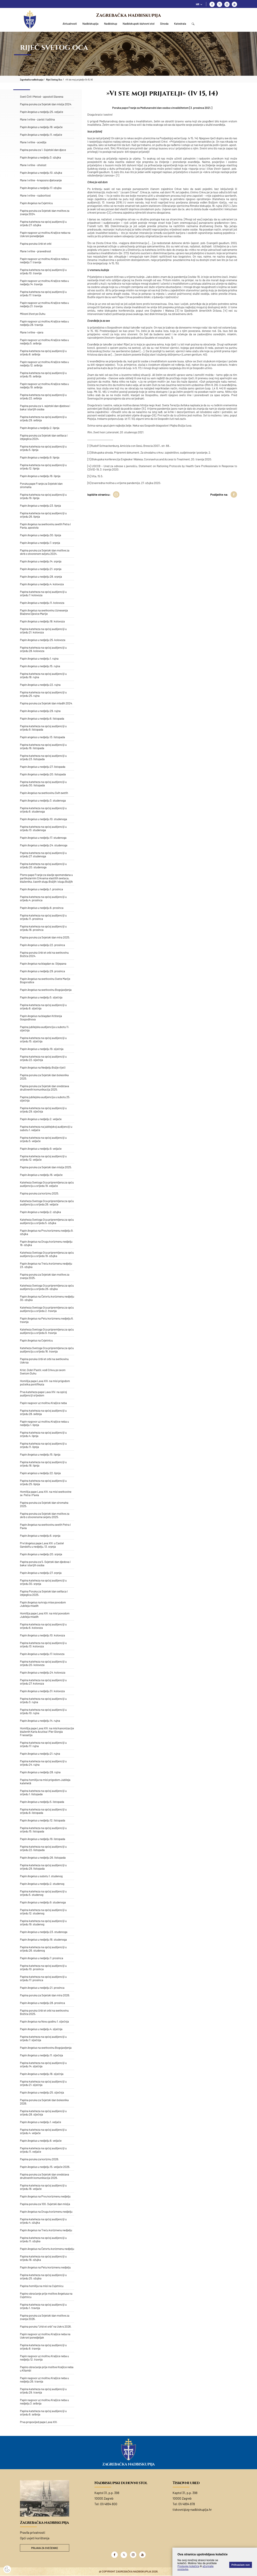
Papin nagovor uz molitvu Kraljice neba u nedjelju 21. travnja (44, 304)
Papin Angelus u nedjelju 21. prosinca (42, 1987)
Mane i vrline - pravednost (35, 251)
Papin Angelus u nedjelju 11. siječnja (41, 2055)
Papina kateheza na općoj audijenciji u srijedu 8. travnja (43, 2346)
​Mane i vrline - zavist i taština (37, 119)
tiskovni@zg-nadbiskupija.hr (192, 2509)
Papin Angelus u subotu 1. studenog (41, 1876)
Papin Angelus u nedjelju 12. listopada (42, 1820)
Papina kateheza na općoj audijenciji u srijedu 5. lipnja (43, 448)
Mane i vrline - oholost (33, 165)
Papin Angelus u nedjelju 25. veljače (41, 111)
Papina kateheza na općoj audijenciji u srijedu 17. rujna (43, 1744)
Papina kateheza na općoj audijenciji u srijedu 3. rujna (43, 1700)
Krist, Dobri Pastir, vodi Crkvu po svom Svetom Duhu (42, 1371)
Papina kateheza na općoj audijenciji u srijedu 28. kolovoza (43, 649)
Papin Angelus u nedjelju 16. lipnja (40, 476)
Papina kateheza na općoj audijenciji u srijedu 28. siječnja (43, 2112)
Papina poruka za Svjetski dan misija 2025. (46, 1167)
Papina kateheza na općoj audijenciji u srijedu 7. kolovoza (43, 593)
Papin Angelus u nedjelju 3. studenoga (43, 800)
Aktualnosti (70, 23)
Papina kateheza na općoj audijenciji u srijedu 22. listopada (43, 1848)
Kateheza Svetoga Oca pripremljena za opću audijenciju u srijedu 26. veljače (47, 1202)
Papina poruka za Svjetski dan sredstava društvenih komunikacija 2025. (44, 1087)
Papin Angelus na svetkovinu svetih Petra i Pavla (45, 1526)
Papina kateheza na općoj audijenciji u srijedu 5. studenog (43, 1893)
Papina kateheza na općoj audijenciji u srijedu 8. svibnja (43, 352)
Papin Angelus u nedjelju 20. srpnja (41, 1554)
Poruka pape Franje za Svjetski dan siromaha (41, 485)
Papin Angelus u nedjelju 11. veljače (41, 134)
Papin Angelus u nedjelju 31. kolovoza (42, 1691)
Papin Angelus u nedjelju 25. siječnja (42, 2092)
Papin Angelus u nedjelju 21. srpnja (40, 569)
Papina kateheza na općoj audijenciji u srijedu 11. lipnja (43, 1445)
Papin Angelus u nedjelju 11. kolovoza (42, 602)
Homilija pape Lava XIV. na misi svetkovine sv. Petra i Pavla (45, 1493)
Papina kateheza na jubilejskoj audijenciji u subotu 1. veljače (46, 1128)
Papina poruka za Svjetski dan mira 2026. (45, 1995)
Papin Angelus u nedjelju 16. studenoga (43, 1939)
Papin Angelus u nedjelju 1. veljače (40, 2122)
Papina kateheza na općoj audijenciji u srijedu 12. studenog (43, 1911)
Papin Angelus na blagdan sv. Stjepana (43, 963)
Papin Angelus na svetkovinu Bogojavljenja (46, 989)
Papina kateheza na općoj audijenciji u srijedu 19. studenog (43, 1922)
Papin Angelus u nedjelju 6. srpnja (40, 1535)
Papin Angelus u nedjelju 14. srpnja (40, 561)
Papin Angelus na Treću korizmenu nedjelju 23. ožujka (46, 1265)
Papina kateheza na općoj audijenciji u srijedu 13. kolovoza (43, 1644)
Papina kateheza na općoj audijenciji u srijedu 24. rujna (43, 1762)
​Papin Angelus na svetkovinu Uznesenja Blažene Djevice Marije (44, 612)
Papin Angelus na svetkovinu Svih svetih (44, 792)
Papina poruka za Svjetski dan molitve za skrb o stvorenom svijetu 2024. (44, 552)
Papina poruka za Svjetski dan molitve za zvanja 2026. (44, 2317)
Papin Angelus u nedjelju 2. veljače (41, 1119)
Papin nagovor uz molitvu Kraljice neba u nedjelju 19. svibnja (44, 385)
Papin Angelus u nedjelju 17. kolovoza (42, 1653)
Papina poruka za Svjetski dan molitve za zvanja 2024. (44, 212)
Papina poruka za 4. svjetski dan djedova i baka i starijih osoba (45, 407)
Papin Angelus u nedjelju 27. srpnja (41, 1572)
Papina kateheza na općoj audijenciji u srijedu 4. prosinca (43, 898)
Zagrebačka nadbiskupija (128, 15)
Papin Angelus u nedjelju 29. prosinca (42, 971)
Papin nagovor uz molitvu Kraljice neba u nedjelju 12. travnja (44, 2357)
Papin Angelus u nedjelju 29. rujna (40, 710)
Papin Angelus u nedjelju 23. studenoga (43, 1931)
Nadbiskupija (90, 23)
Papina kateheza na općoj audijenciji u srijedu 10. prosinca (43, 1967)
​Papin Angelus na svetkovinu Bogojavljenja (46, 2047)
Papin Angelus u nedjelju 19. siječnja (41, 1048)
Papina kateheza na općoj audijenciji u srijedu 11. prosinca (43, 917)
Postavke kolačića (188, 2566)
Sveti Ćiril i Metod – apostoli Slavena (41, 96)
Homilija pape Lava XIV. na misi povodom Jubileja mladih (45, 1615)
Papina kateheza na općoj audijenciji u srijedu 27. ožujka (43, 223)
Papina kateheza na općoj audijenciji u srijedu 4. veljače (43, 2131)
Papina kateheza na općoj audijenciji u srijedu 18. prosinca (43, 928)
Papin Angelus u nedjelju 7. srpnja (40, 542)
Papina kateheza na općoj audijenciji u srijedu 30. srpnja (43, 1582)
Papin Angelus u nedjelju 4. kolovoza (42, 584)
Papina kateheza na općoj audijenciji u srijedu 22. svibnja (43, 396)
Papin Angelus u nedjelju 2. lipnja (39, 427)
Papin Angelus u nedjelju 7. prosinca (41, 1958)
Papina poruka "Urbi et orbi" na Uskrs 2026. (46, 2326)
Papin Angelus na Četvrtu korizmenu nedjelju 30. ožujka (47, 1298)
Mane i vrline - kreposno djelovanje (41, 180)
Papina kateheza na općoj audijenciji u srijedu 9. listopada (43, 727)
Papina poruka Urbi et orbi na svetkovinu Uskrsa (44, 1360)
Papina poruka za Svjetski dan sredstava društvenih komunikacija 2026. (44, 2176)
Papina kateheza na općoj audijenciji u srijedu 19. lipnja (43, 496)
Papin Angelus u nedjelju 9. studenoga (43, 1902)
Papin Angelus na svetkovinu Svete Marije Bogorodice (45, 980)
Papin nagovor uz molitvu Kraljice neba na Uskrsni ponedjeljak (45, 234)
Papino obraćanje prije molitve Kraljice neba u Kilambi (46, 2368)
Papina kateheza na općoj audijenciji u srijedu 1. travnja (43, 2306)
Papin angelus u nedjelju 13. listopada (42, 737)
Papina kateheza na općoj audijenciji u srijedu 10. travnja (43, 271)
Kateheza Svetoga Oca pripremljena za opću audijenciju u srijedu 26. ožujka (47, 1287)
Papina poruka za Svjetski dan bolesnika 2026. (44, 2101)
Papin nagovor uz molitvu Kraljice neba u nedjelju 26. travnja (44, 2379)
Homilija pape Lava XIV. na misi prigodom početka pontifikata (45, 1382)
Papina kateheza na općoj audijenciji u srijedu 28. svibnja (43, 1412)
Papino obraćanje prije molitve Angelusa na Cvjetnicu (46, 2295)
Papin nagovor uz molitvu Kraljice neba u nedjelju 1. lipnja (44, 1423)
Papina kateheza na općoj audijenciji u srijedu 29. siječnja (43, 1109)
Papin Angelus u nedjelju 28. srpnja (41, 576)
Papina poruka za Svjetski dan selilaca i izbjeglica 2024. (44, 437)
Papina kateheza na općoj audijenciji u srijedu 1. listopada (43, 1792)
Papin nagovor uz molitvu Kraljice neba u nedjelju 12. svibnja (44, 363)
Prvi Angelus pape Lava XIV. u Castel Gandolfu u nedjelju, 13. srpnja (42, 1544)
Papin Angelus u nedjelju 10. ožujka (41, 172)
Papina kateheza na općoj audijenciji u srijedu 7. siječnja (43, 2038)
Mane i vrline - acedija (33, 142)
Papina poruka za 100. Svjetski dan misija (45, 2204)
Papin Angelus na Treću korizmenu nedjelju (46, 2230)
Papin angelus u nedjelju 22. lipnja (40, 1473)
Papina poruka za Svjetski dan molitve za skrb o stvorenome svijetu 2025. (44, 1515)
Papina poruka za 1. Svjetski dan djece (43, 149)
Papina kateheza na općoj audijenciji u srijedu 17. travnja (43, 293)
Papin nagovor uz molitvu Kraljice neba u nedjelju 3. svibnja (44, 2401)
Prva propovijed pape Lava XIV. (39, 2422)
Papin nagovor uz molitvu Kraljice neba (43, 1403)
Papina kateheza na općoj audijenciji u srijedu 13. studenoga (43, 828)
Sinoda (164, 23)
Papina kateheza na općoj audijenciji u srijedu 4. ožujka (43, 2220)
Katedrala (180, 23)
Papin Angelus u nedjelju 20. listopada (43, 774)
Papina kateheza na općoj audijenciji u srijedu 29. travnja (43, 2390)
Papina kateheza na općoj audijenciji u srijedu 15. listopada (43, 1829)
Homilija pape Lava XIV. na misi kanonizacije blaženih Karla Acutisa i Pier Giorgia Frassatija (47, 1731)
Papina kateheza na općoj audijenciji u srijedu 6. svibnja (43, 2412)
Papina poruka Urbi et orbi (35, 243)
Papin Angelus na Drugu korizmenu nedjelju (46, 2211)
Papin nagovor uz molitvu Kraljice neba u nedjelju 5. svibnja (44, 341)
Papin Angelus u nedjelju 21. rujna (40, 1753)
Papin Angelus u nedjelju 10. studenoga (43, 819)
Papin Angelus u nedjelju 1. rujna (39, 658)
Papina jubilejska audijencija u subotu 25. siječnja (45, 1098)
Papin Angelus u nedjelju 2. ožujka (40, 1212)
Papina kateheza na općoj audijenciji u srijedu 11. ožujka (43, 2239)
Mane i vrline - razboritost (35, 195)
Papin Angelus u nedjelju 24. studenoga (43, 845)
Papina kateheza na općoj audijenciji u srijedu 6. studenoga (43, 809)
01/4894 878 (186, 2504)
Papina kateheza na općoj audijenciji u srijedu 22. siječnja (43, 1058)
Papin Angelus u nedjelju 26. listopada (43, 1857)
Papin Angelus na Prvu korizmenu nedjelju (45, 2196)
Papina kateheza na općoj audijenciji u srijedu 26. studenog (43, 1948)
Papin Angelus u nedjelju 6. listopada (42, 718)
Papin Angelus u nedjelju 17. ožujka (41, 187)
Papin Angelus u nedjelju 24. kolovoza (42, 1672)
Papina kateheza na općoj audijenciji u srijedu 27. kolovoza (43, 1681)
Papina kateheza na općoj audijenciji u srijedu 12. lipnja (43, 466)
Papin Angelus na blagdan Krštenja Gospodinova (41, 1017)
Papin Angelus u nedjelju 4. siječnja (41, 2029)
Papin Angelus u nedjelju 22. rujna (40, 684)
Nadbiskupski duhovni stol (138, 23)
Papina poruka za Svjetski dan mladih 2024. (46, 703)
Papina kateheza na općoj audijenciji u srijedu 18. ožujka (43, 2258)
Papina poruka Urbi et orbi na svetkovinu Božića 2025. (44, 2012)
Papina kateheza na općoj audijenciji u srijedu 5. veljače (43, 1139)
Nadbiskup (110, 23)
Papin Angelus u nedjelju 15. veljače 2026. (45, 2166)
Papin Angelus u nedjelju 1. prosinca (41, 889)
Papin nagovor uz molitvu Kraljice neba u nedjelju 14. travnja (44, 282)
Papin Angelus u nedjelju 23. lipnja (40, 505)
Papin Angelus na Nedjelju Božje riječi (42, 1067)
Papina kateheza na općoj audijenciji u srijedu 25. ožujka (43, 2276)
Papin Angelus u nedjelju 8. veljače (41, 2140)
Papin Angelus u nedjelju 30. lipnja (40, 535)
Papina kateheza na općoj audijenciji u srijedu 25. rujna (43, 694)
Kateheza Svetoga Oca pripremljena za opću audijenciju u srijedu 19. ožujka (47, 1254)
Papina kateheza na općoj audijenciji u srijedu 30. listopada (43, 783)
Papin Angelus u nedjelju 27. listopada (42, 766)
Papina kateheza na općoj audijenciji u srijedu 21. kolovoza (43, 630)
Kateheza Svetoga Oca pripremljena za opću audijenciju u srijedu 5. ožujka (47, 1221)
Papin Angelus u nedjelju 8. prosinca (41, 907)
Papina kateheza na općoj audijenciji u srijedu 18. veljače (43, 2187)
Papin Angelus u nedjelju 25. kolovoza (42, 640)
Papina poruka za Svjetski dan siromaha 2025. (44, 1504)
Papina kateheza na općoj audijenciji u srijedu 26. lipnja (43, 514)
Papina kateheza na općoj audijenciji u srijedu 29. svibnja (43, 418)
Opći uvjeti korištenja (34, 2538)
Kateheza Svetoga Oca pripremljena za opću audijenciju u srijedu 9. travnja (47, 1331)
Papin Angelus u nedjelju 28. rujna (40, 1772)
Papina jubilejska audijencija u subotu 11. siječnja (44, 1028)
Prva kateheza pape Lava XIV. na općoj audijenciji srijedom (43, 1393)
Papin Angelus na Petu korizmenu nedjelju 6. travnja (47, 1320)
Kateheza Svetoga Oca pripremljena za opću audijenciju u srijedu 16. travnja (47, 1349)
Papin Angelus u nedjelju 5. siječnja (41, 997)
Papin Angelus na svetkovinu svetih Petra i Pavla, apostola (45, 525)
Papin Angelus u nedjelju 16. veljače (41, 1174)
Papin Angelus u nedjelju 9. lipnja (39, 457)
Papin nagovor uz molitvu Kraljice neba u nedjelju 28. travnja (44, 323)
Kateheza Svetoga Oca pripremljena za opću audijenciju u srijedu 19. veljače (47, 1184)
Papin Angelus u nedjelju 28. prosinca (42, 2002)
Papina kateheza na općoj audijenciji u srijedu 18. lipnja (43, 1463)
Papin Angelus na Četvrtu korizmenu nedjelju (47, 2248)
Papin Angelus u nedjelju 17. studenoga (43, 837)
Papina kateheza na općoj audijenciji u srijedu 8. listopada (43, 1811)
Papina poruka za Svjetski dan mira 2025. (45, 937)
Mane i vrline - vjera (31, 332)
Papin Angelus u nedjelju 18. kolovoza (42, 621)
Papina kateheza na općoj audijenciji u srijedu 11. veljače (43, 2149)
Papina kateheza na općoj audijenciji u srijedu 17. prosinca (43, 1978)
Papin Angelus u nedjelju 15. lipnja (40, 1454)
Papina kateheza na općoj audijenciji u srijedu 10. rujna (43, 1711)
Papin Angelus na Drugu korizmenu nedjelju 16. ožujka (46, 1243)
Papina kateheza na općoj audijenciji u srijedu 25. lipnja (43, 1482)
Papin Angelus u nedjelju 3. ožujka (40, 157)
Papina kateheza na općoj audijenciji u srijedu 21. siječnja (43, 2083)
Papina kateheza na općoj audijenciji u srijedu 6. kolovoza (43, 1626)
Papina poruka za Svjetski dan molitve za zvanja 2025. (44, 1276)
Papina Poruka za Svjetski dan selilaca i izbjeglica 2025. (44, 1593)
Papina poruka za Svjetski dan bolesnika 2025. (44, 1076)
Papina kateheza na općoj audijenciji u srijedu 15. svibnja (43, 374)
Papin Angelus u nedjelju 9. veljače (41, 1148)
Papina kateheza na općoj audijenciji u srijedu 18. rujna (43, 675)
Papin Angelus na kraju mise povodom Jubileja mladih (43, 1604)
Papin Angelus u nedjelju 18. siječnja (41, 2073)
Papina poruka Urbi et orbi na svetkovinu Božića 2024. (44, 954)
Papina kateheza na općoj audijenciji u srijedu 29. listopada (43, 1866)
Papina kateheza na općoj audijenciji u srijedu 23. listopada (43, 757)
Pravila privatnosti (32, 2532)
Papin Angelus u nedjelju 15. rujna (40, 666)
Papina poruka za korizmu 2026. (39, 2159)
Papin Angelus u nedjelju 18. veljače (41, 127)
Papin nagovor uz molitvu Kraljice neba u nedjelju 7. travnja (44, 260)
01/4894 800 (108, 2504)
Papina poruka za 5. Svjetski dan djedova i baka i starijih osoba (45, 1563)
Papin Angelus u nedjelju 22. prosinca (42, 945)
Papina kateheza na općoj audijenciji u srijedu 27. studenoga (43, 854)
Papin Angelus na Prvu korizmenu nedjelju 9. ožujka (46, 1232)
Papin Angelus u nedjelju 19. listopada (42, 1839)
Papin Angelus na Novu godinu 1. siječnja (44, 2021)
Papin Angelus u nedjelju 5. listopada (42, 1801)
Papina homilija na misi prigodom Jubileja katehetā (45, 1781)
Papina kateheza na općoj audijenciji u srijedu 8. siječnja (43, 1006)
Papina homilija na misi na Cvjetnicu (41, 2286)
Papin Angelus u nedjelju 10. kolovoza (42, 1635)
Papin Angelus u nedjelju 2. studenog (42, 1883)
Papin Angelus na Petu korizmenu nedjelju (45, 2267)
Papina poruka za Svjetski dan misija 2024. (46, 104)
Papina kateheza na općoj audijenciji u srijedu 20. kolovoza (43, 1663)
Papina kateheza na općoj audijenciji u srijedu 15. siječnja (43, 1039)
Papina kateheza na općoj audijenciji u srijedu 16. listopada (43, 746)
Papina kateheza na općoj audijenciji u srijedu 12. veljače (43, 1157)
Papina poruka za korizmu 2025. (39, 1193)
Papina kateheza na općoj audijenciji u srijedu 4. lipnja (43, 1434)
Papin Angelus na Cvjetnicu (36, 203)
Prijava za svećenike (44, 2548)
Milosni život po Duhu (32, 313)
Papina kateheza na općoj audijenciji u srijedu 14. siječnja (43, 2064)
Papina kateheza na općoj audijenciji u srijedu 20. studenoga (43, 865)
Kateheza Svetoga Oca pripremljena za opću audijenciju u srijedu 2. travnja (47, 1309)
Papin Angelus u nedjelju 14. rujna (40, 1720)
